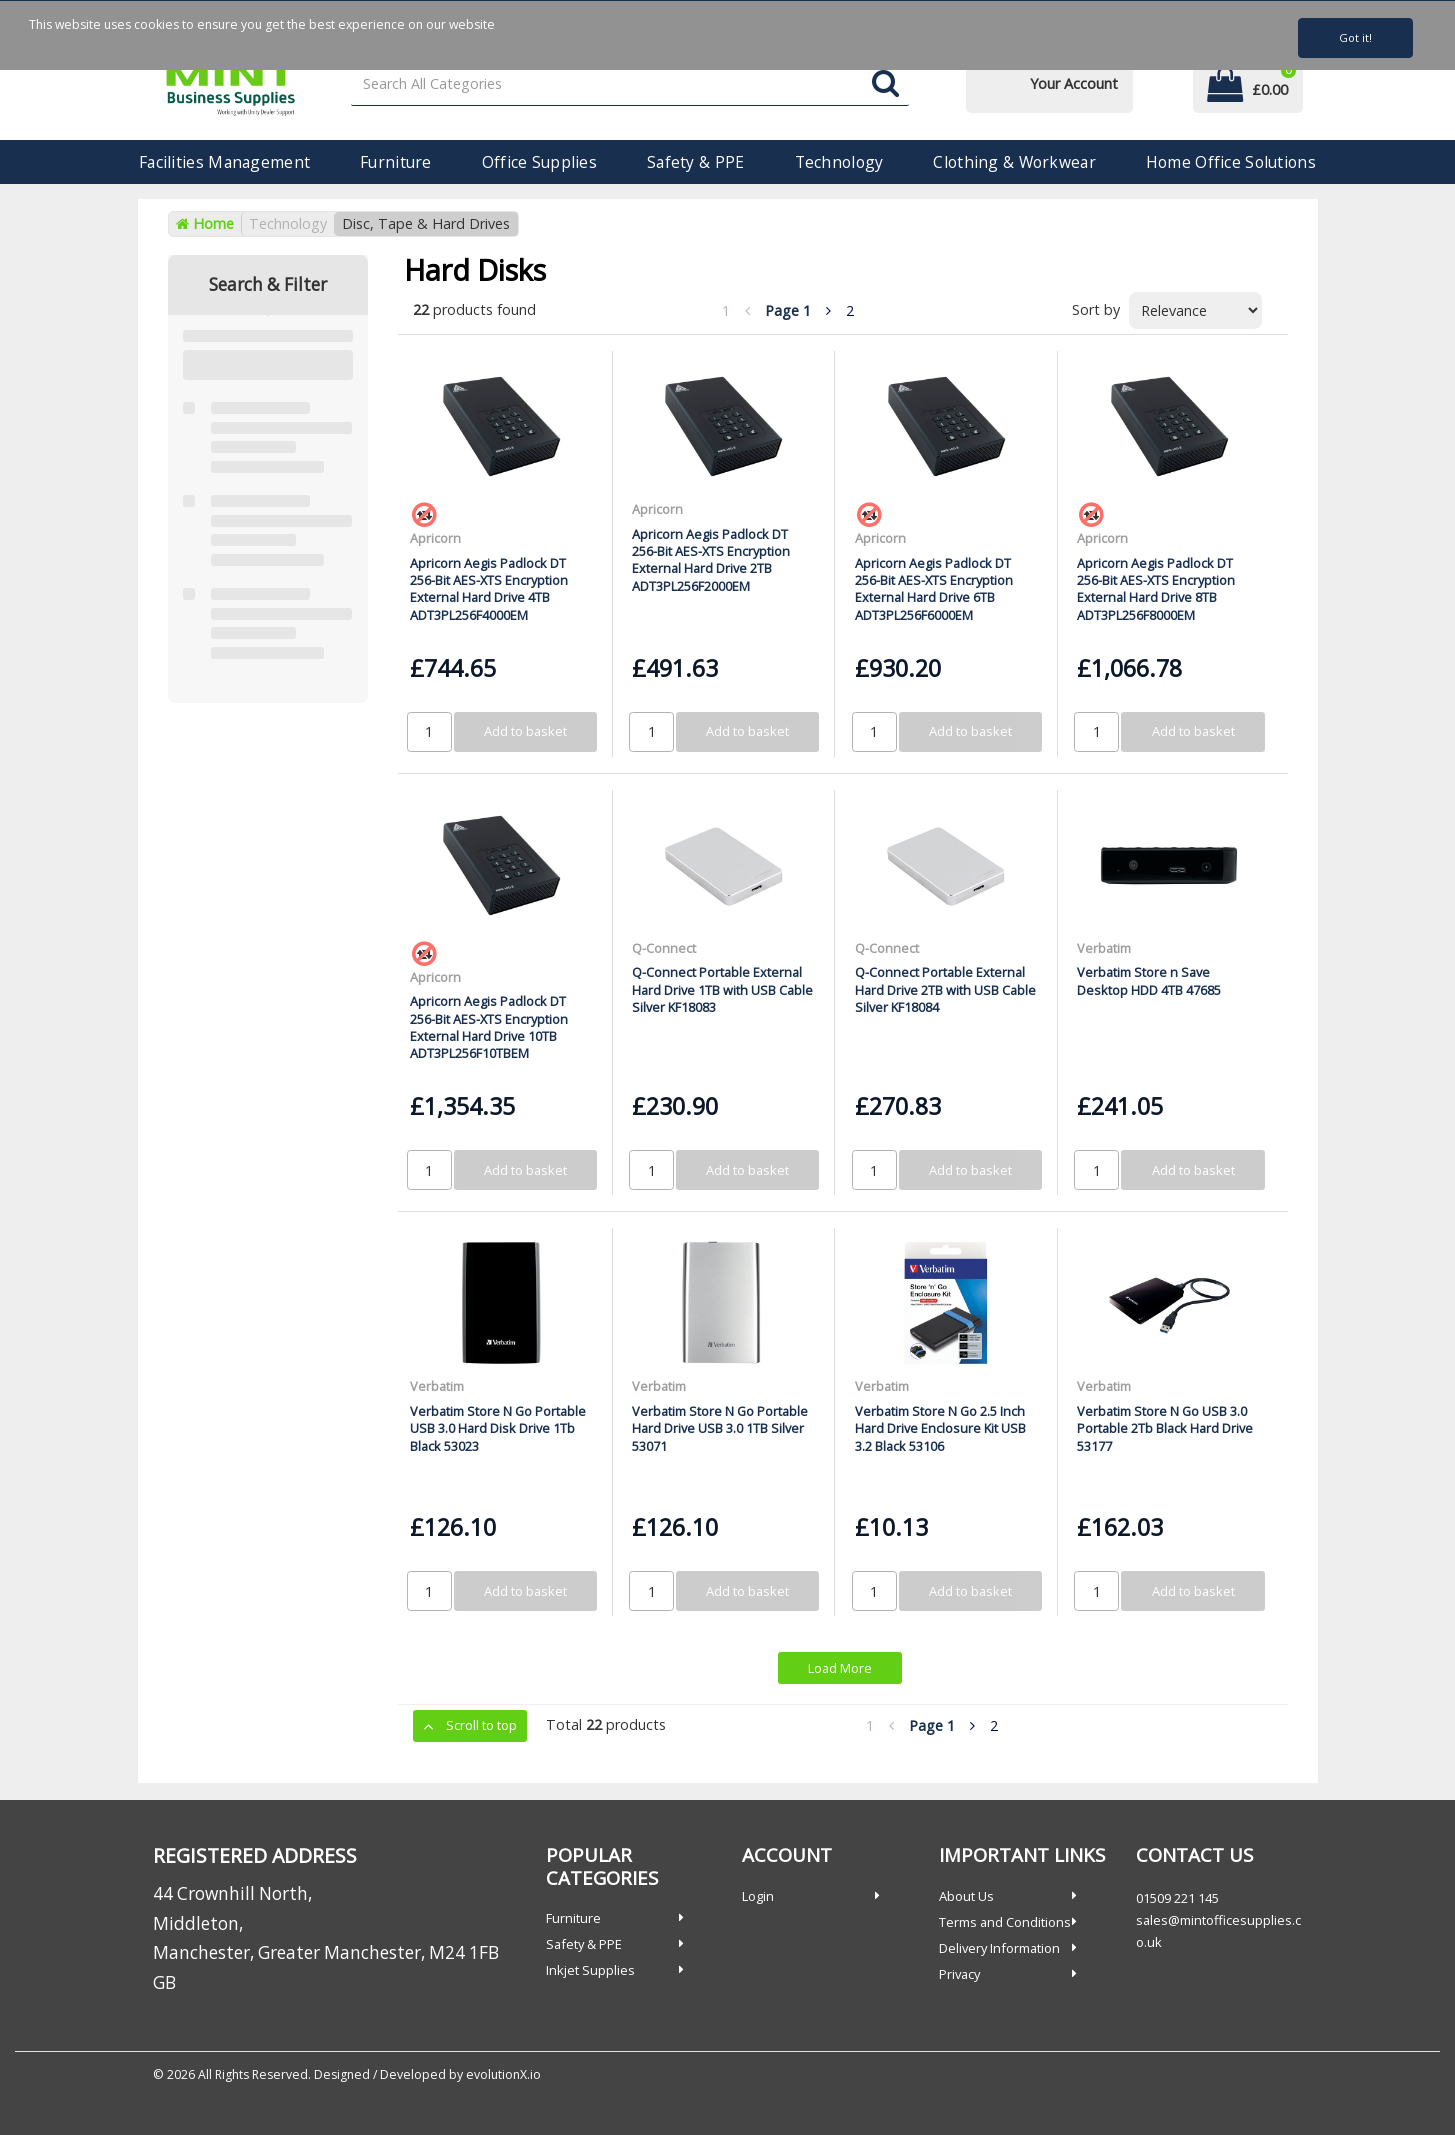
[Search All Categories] (629, 84)
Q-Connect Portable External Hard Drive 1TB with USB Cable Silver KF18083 (722, 989)
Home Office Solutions (1231, 162)
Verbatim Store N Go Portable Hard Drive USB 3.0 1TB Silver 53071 (720, 1428)
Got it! (1355, 37)
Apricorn (435, 538)
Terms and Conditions (1005, 1922)
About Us (966, 1896)
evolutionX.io (503, 2074)
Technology (839, 162)
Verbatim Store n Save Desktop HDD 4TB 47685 (1149, 980)
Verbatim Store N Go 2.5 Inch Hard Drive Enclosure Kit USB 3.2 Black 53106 (940, 1428)
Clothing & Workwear (1014, 162)
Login (758, 1896)
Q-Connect (664, 948)
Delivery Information (999, 1948)
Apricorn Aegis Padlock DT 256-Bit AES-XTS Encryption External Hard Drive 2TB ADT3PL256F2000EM (711, 560)
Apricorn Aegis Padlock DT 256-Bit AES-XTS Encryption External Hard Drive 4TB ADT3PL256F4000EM (489, 589)
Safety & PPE (695, 162)
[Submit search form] (885, 84)
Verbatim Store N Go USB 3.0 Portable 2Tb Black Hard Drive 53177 (1165, 1428)
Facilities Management (224, 162)
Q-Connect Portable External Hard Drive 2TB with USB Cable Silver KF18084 (945, 989)
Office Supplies (539, 162)
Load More (840, 1668)
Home (205, 223)
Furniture (396, 162)
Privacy (959, 1974)
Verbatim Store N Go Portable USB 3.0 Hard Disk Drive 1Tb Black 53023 (498, 1428)
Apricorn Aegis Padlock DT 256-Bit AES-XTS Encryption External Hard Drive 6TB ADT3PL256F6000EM (934, 589)
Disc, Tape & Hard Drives (426, 223)
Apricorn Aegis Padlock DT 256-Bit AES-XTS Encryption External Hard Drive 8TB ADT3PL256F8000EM (1156, 589)
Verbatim (1104, 948)
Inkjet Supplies (590, 1970)
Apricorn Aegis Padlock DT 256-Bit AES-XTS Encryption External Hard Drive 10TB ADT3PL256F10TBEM (489, 1027)
